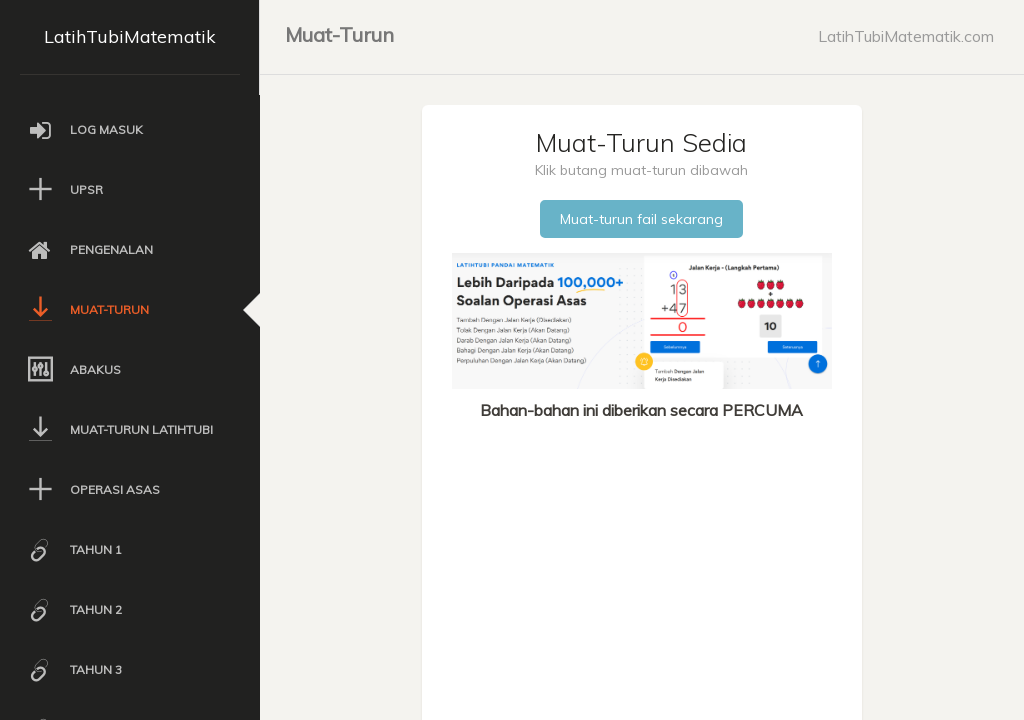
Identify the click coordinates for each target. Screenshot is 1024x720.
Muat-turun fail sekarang (641, 219)
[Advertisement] (641, 572)
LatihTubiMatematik (130, 36)
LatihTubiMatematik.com (906, 36)
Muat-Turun (339, 34)
